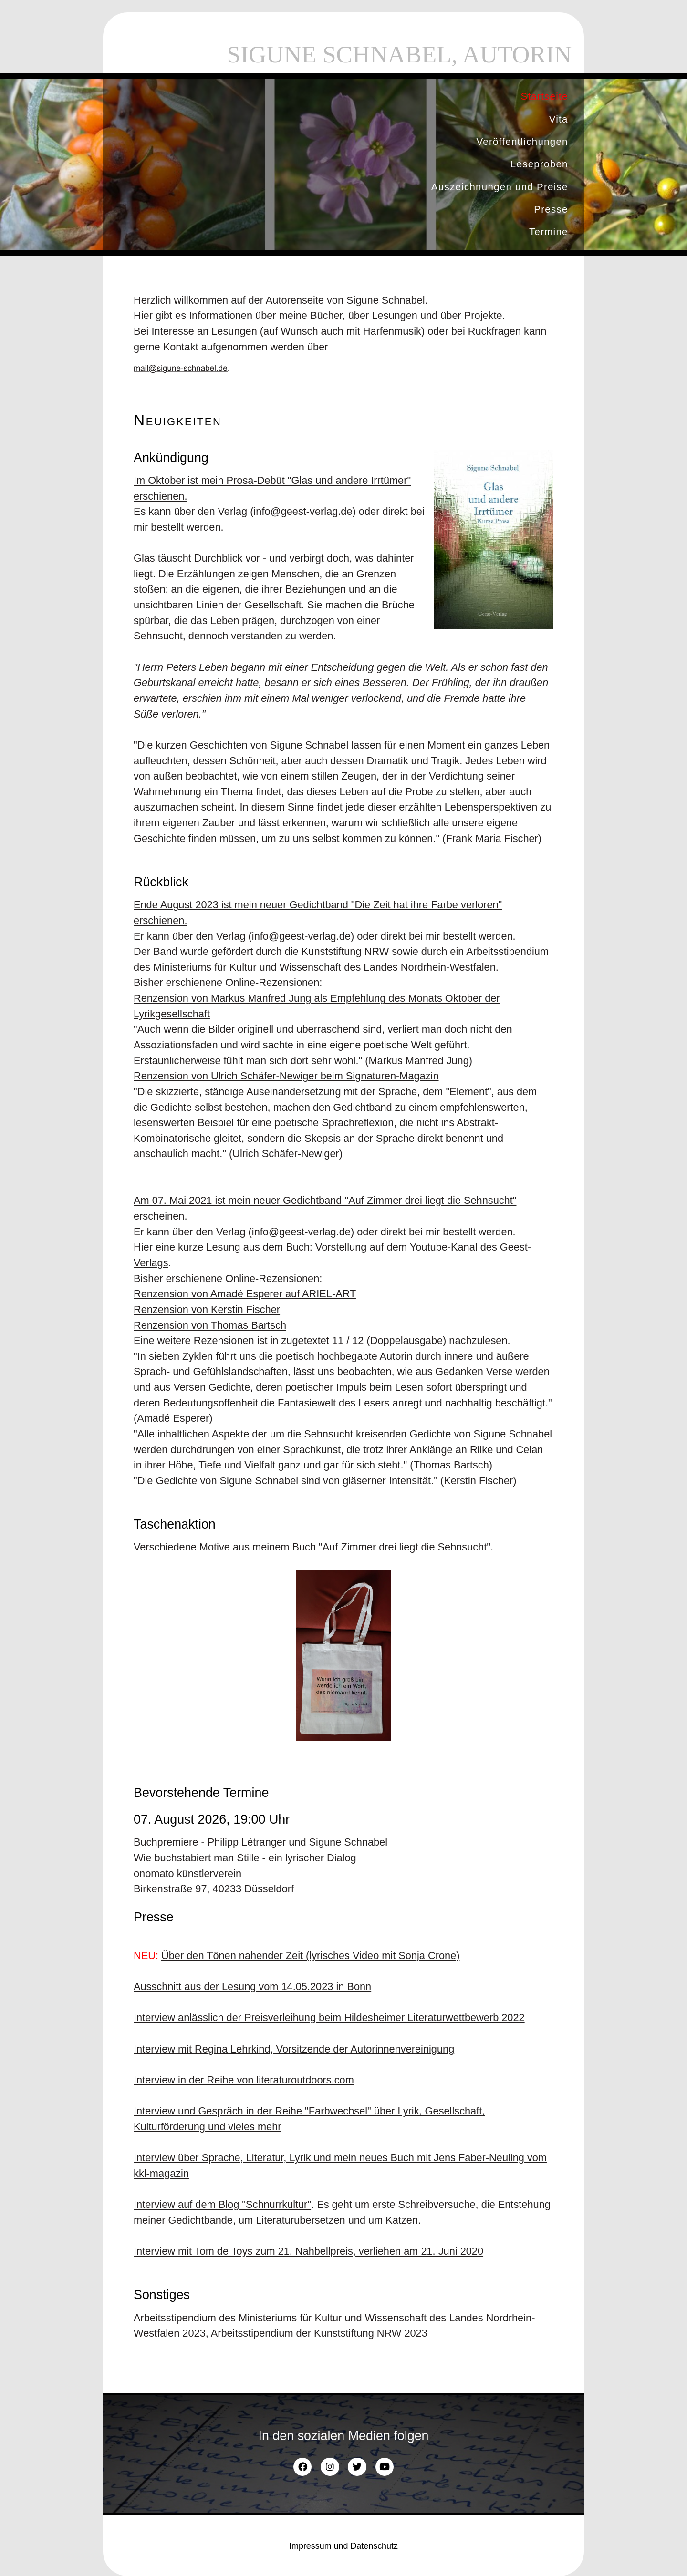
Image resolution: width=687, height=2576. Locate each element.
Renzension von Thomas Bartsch (210, 1325)
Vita (558, 119)
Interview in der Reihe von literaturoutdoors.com (244, 2079)
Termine (548, 231)
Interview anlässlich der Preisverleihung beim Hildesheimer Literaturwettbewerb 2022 (329, 2017)
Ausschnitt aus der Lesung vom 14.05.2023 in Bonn (252, 1986)
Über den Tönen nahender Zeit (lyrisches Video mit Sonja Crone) (310, 1955)
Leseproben (539, 164)
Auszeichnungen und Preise (499, 187)
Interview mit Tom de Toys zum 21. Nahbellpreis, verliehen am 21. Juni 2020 (308, 2251)
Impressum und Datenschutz (343, 2545)
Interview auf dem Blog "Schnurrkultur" (222, 2204)
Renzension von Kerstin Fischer (207, 1309)
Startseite (544, 96)
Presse (551, 209)
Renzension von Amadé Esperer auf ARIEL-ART (245, 1293)
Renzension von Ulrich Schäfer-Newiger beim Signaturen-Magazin (286, 1075)
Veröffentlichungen (522, 141)
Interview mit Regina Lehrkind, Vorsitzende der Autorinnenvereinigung (294, 2048)
